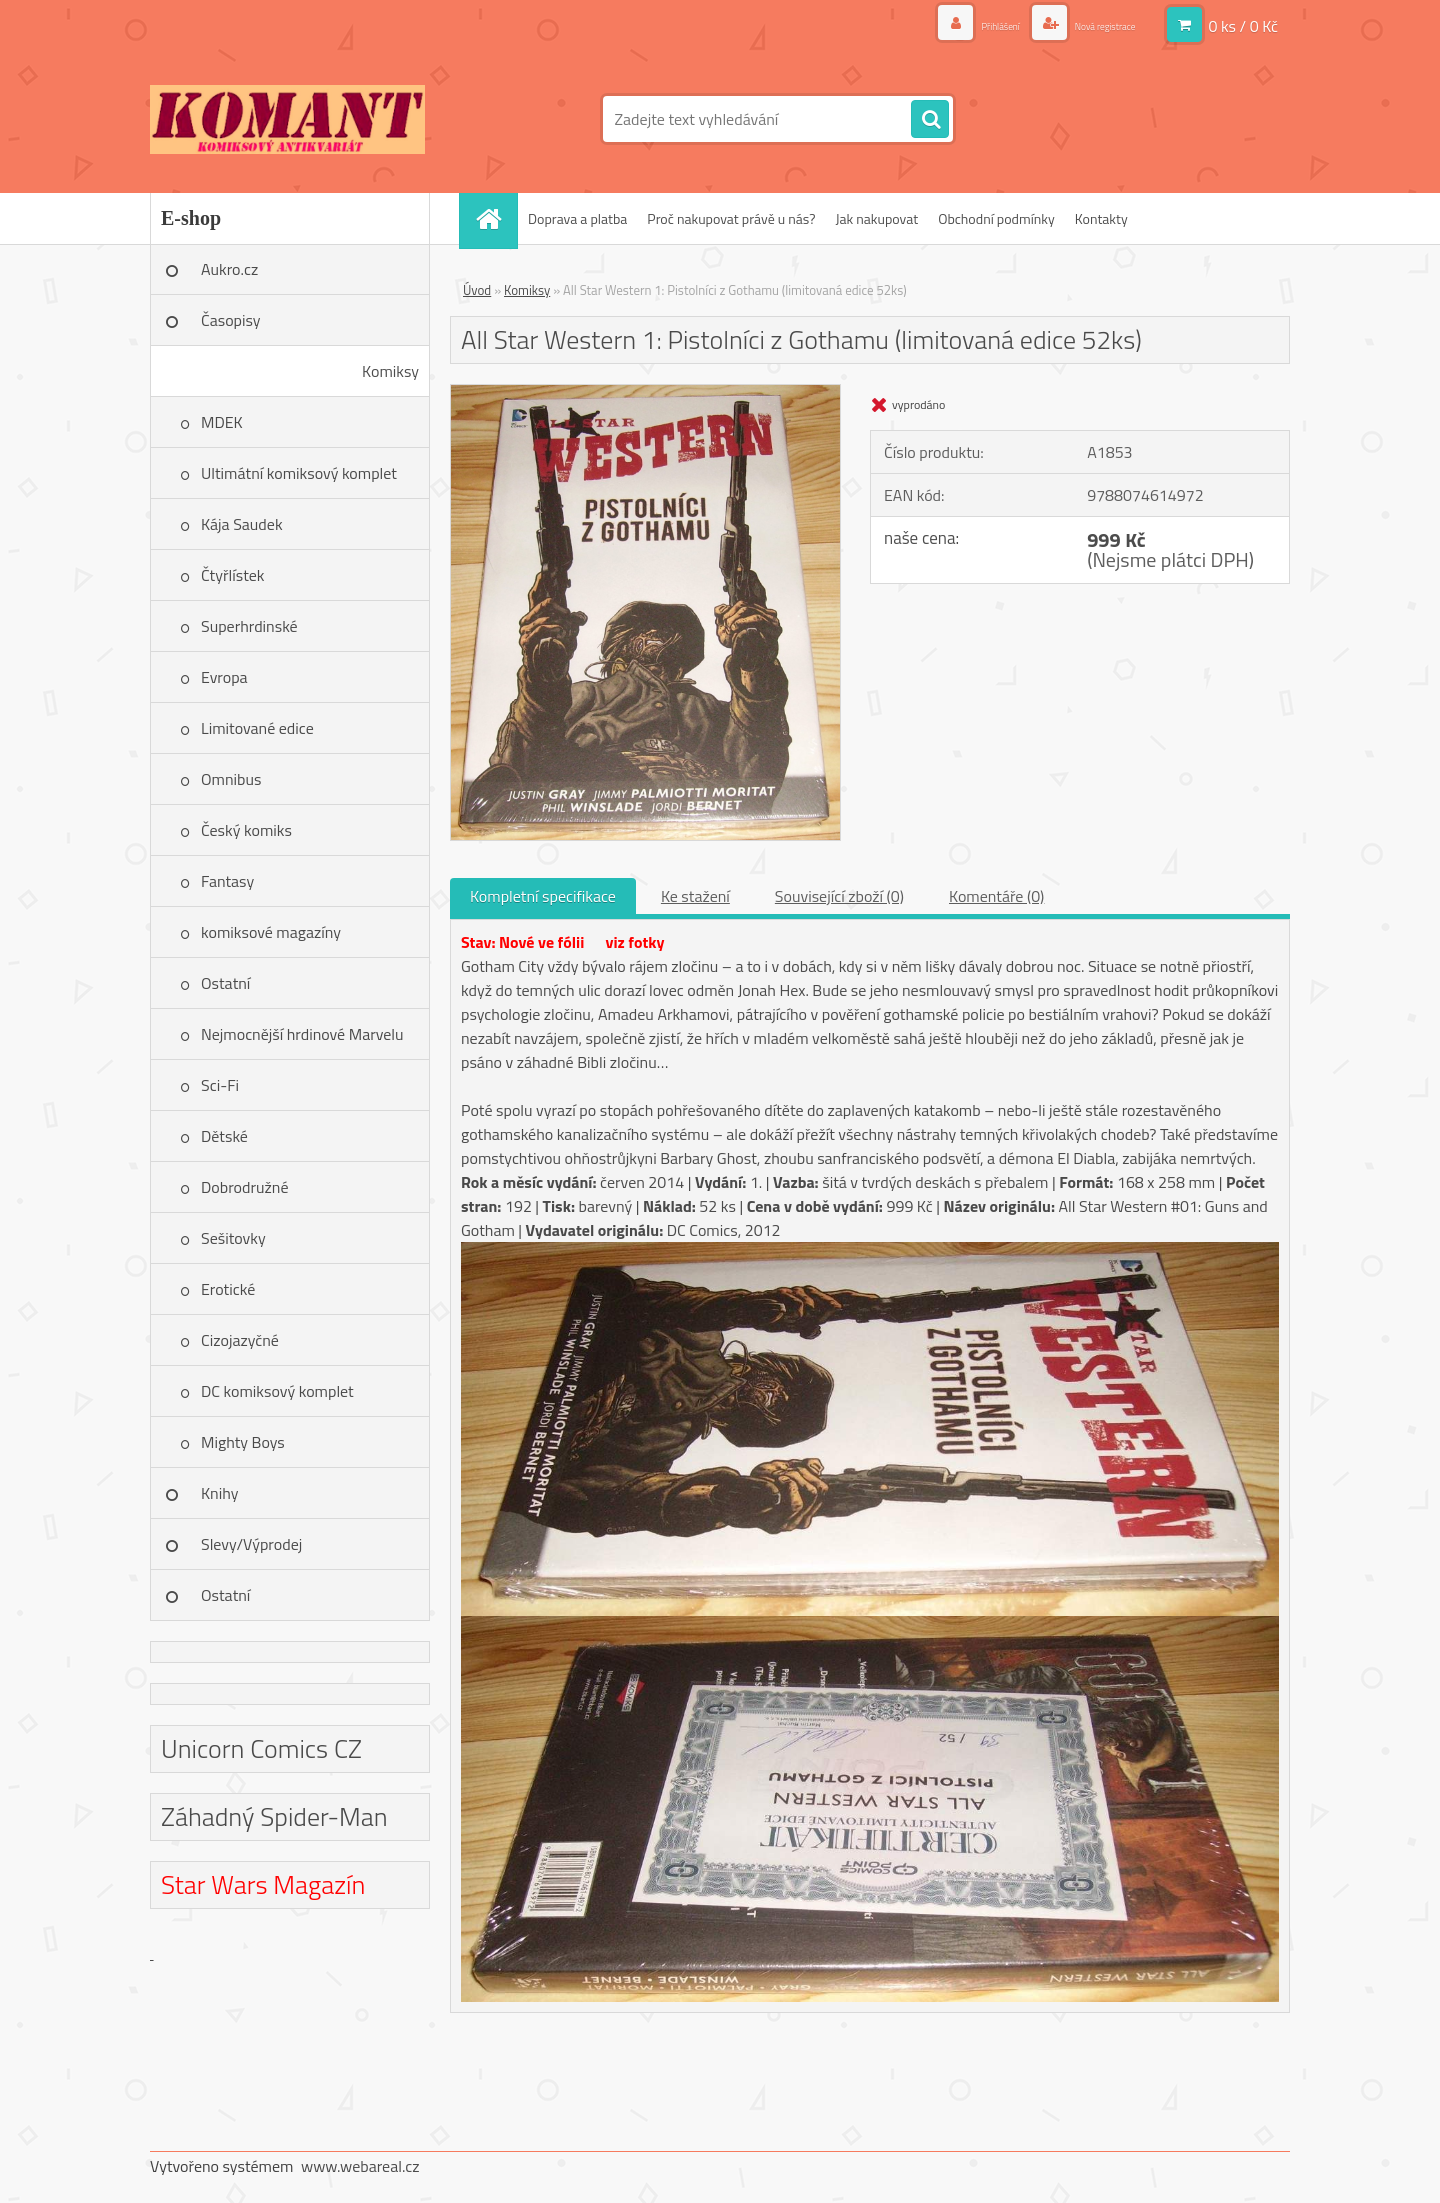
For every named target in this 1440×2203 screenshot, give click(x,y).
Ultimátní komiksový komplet (299, 473)
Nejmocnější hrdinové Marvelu (302, 1034)
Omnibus (231, 779)
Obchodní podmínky (996, 218)
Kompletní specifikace (543, 896)
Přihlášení (959, 24)
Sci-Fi (220, 1085)
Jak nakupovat (876, 218)
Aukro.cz (229, 269)
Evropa (224, 677)
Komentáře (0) (996, 896)
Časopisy (231, 320)
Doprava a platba (577, 218)
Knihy (219, 1493)
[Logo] (287, 119)
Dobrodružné (244, 1187)
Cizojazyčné (240, 1340)
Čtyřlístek (233, 575)
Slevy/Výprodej (251, 1544)
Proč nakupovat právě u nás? (731, 218)
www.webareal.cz (360, 2166)
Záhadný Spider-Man (274, 1816)
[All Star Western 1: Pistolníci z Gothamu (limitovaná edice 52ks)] (645, 393)
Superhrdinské (249, 626)
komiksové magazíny (271, 932)
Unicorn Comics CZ (261, 1748)
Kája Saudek (242, 524)
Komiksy (390, 371)
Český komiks (246, 830)
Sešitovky (233, 1238)
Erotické (228, 1289)
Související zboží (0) (839, 896)
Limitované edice (257, 728)
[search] (930, 120)
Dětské (224, 1136)
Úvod (477, 290)
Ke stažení (695, 896)
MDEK (222, 422)
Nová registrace (1088, 24)
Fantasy (227, 881)
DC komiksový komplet (277, 1391)
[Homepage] (495, 218)
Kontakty (1101, 218)
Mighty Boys (243, 1442)
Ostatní (225, 983)
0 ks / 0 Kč (1243, 25)
